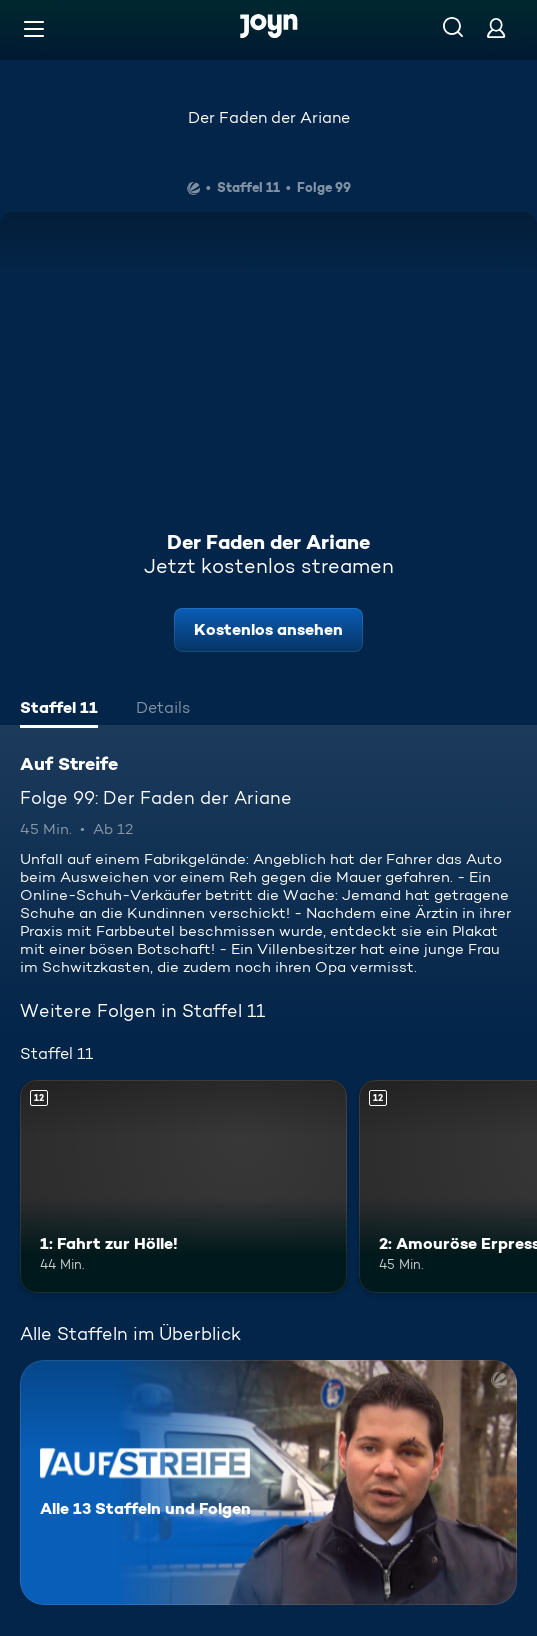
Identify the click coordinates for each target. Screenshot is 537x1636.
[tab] (59, 710)
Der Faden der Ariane (269, 117)
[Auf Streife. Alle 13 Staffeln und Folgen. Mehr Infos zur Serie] (268, 1482)
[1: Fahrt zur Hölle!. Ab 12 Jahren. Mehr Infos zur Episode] (183, 1186)
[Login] (496, 27)
